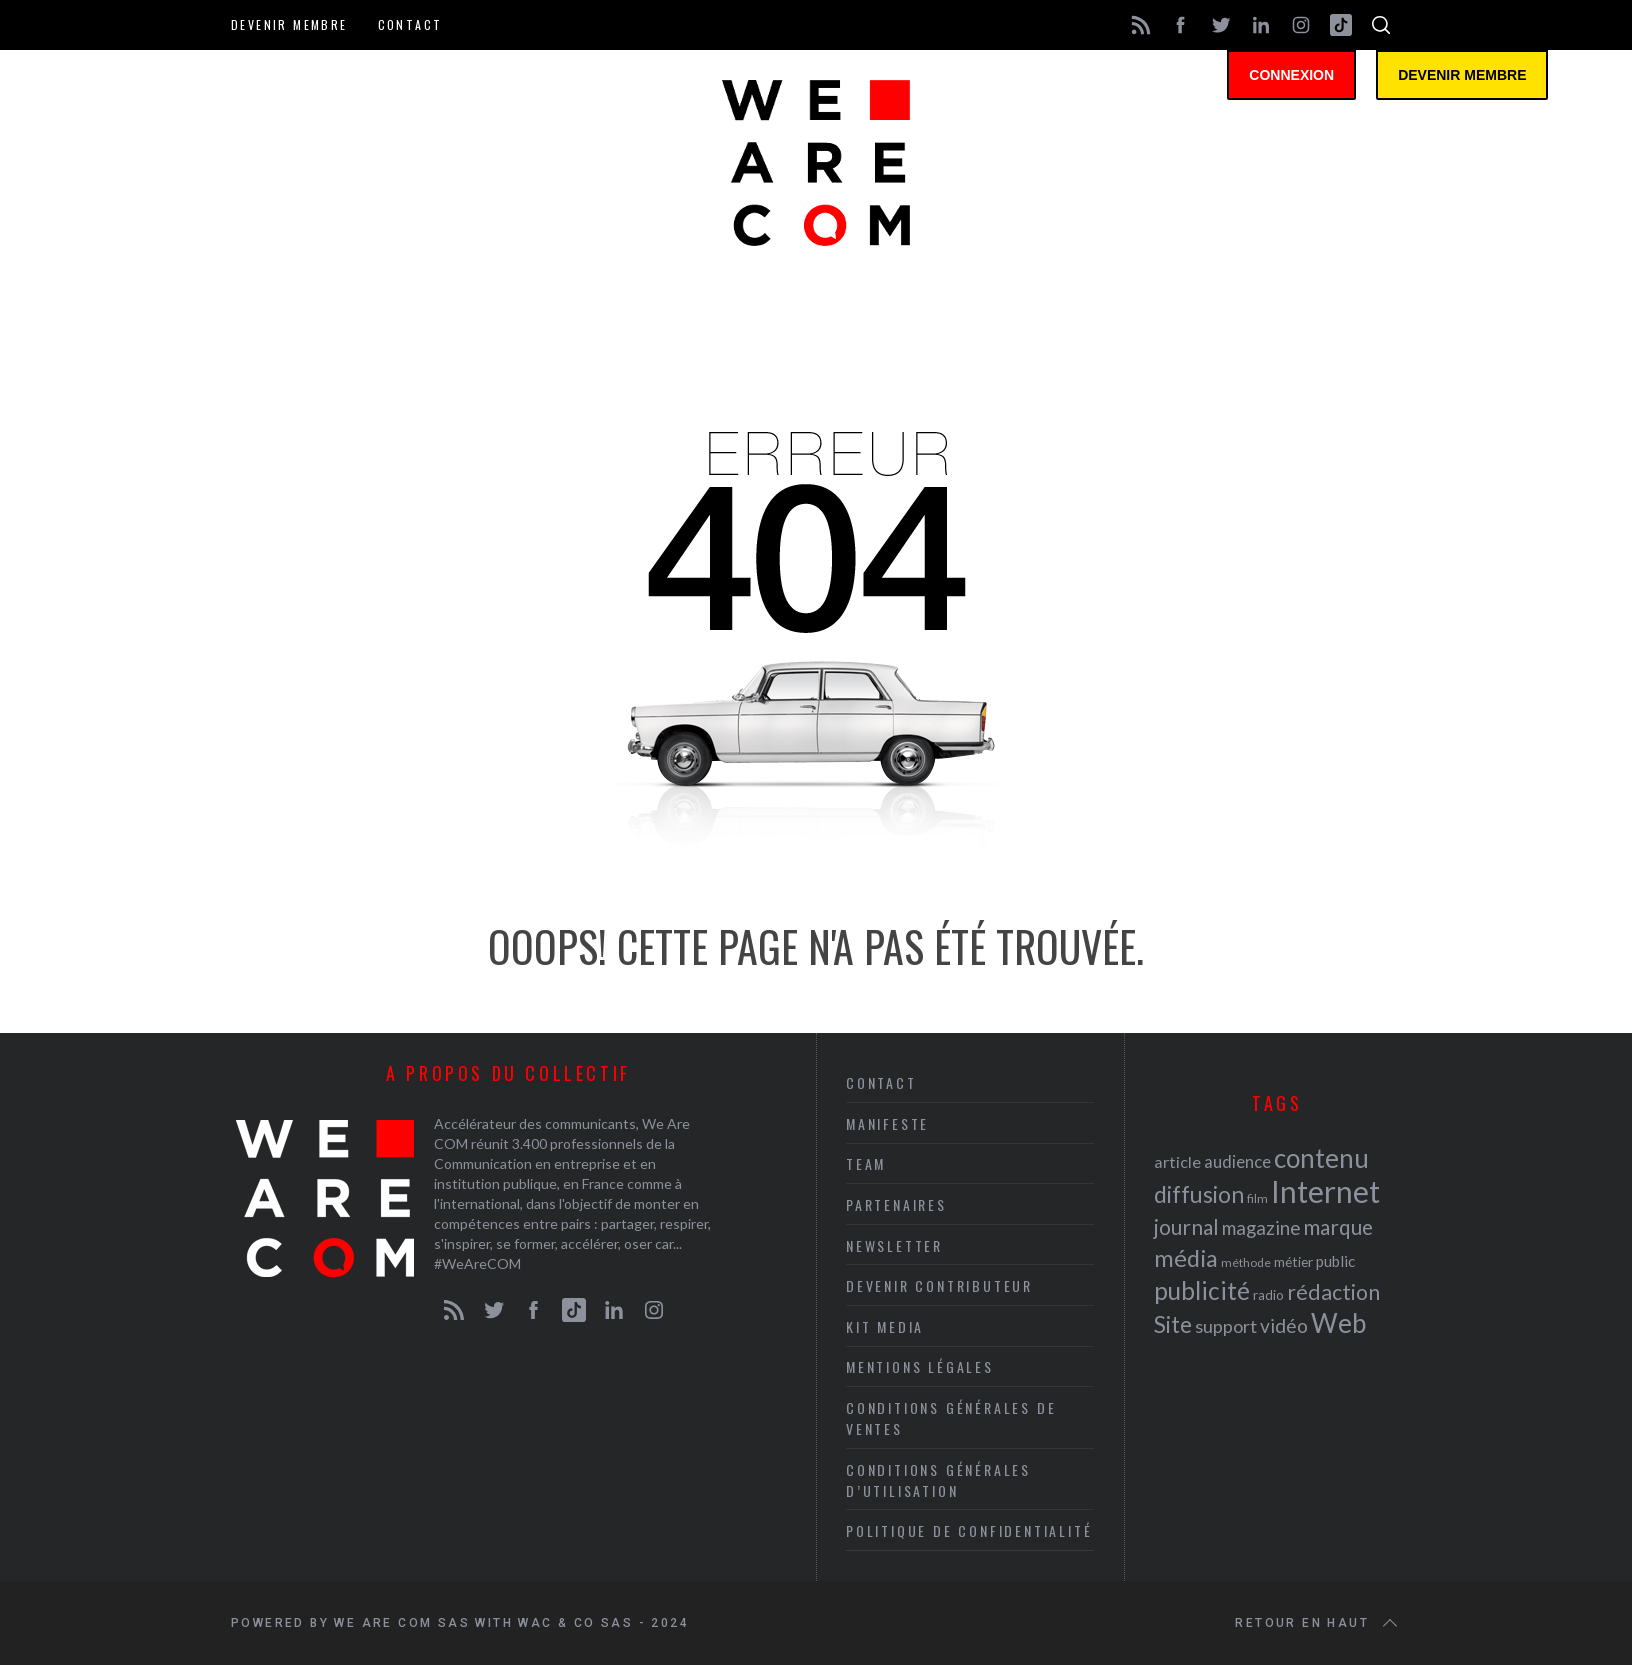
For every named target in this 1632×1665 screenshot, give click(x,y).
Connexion (1291, 75)
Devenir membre (289, 24)
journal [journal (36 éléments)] (1186, 1226)
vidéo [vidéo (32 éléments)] (1284, 1325)
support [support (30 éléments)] (1226, 1326)
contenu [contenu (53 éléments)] (1321, 1158)
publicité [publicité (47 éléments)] (1202, 1290)
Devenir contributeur (939, 1285)
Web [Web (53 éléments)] (1338, 1323)
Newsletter (894, 1245)
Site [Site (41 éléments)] (1173, 1324)
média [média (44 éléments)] (1186, 1258)
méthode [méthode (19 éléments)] (1246, 1262)
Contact (410, 24)
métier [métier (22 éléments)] (1293, 1261)
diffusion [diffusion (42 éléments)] (1199, 1194)
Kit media (885, 1326)
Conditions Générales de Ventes (951, 1418)
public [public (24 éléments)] (1335, 1261)
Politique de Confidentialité (969, 1530)
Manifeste (887, 1123)
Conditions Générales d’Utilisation (938, 1480)
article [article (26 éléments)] (1177, 1161)
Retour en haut (1318, 1623)
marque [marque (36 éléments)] (1338, 1226)
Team (866, 1163)
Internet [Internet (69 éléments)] (1325, 1191)
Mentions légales (920, 1366)
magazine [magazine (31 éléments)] (1261, 1227)
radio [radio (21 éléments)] (1268, 1295)
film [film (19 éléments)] (1257, 1198)
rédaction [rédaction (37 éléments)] (1333, 1292)
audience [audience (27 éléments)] (1237, 1161)
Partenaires (896, 1204)
